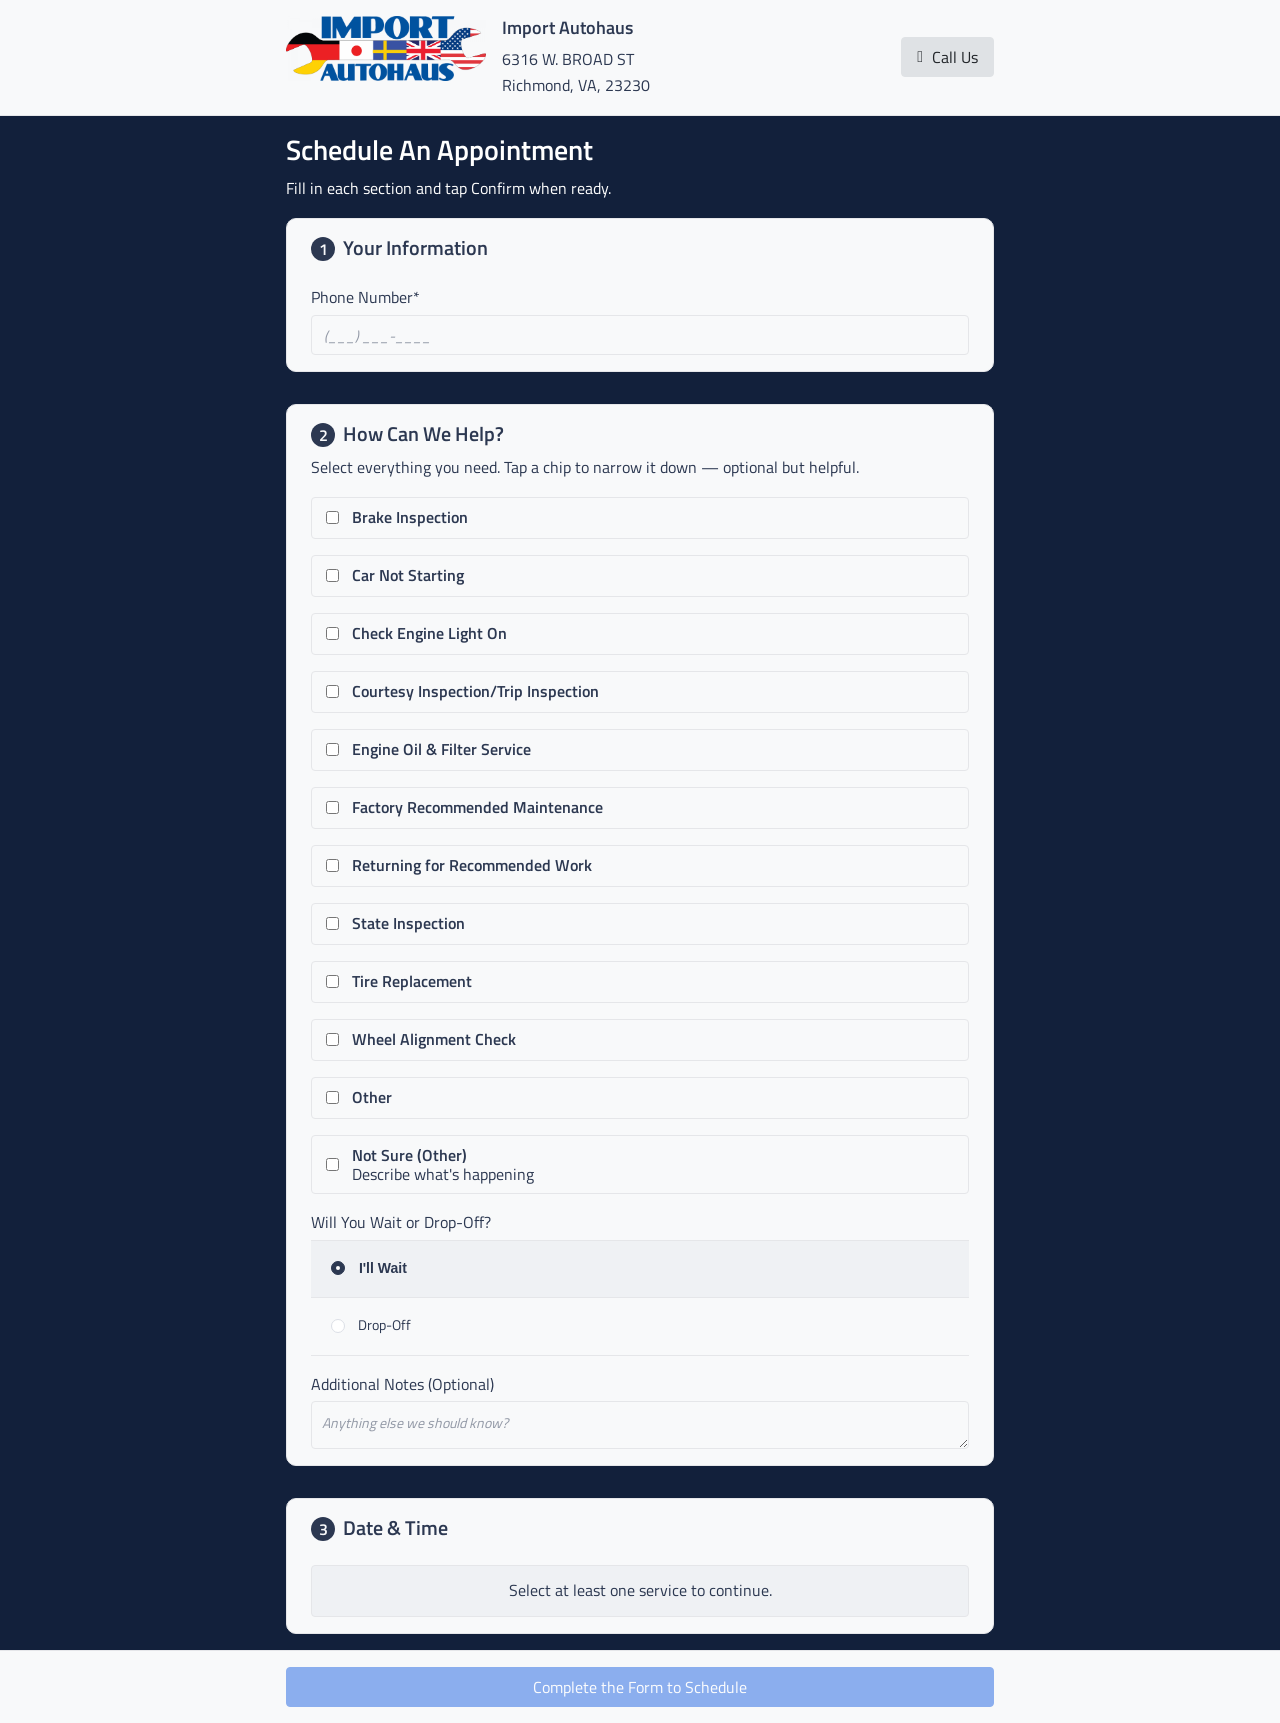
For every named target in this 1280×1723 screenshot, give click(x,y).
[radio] (640, 1269)
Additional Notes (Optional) (402, 1384)
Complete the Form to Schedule (640, 1687)
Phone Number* (365, 297)
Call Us (947, 57)
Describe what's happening (443, 1164)
